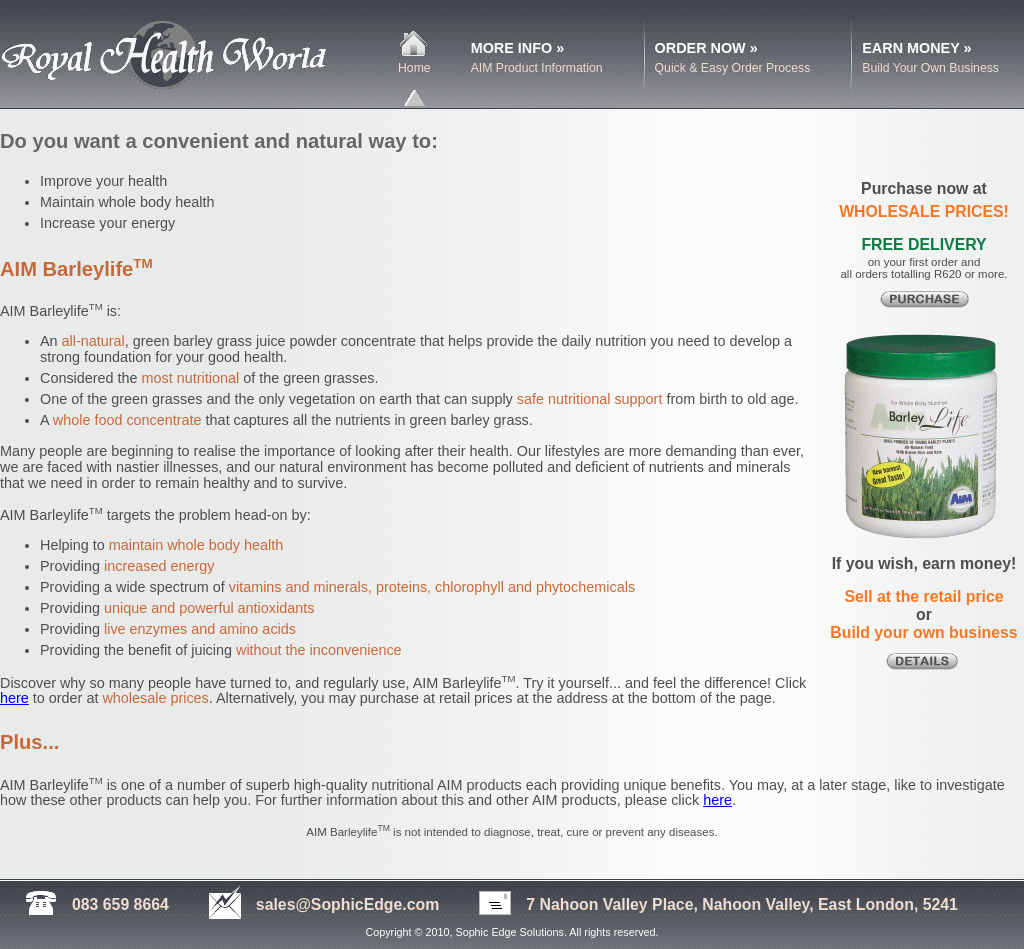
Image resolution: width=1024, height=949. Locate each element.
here (14, 698)
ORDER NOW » (706, 48)
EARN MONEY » (916, 48)
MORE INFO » (518, 48)
